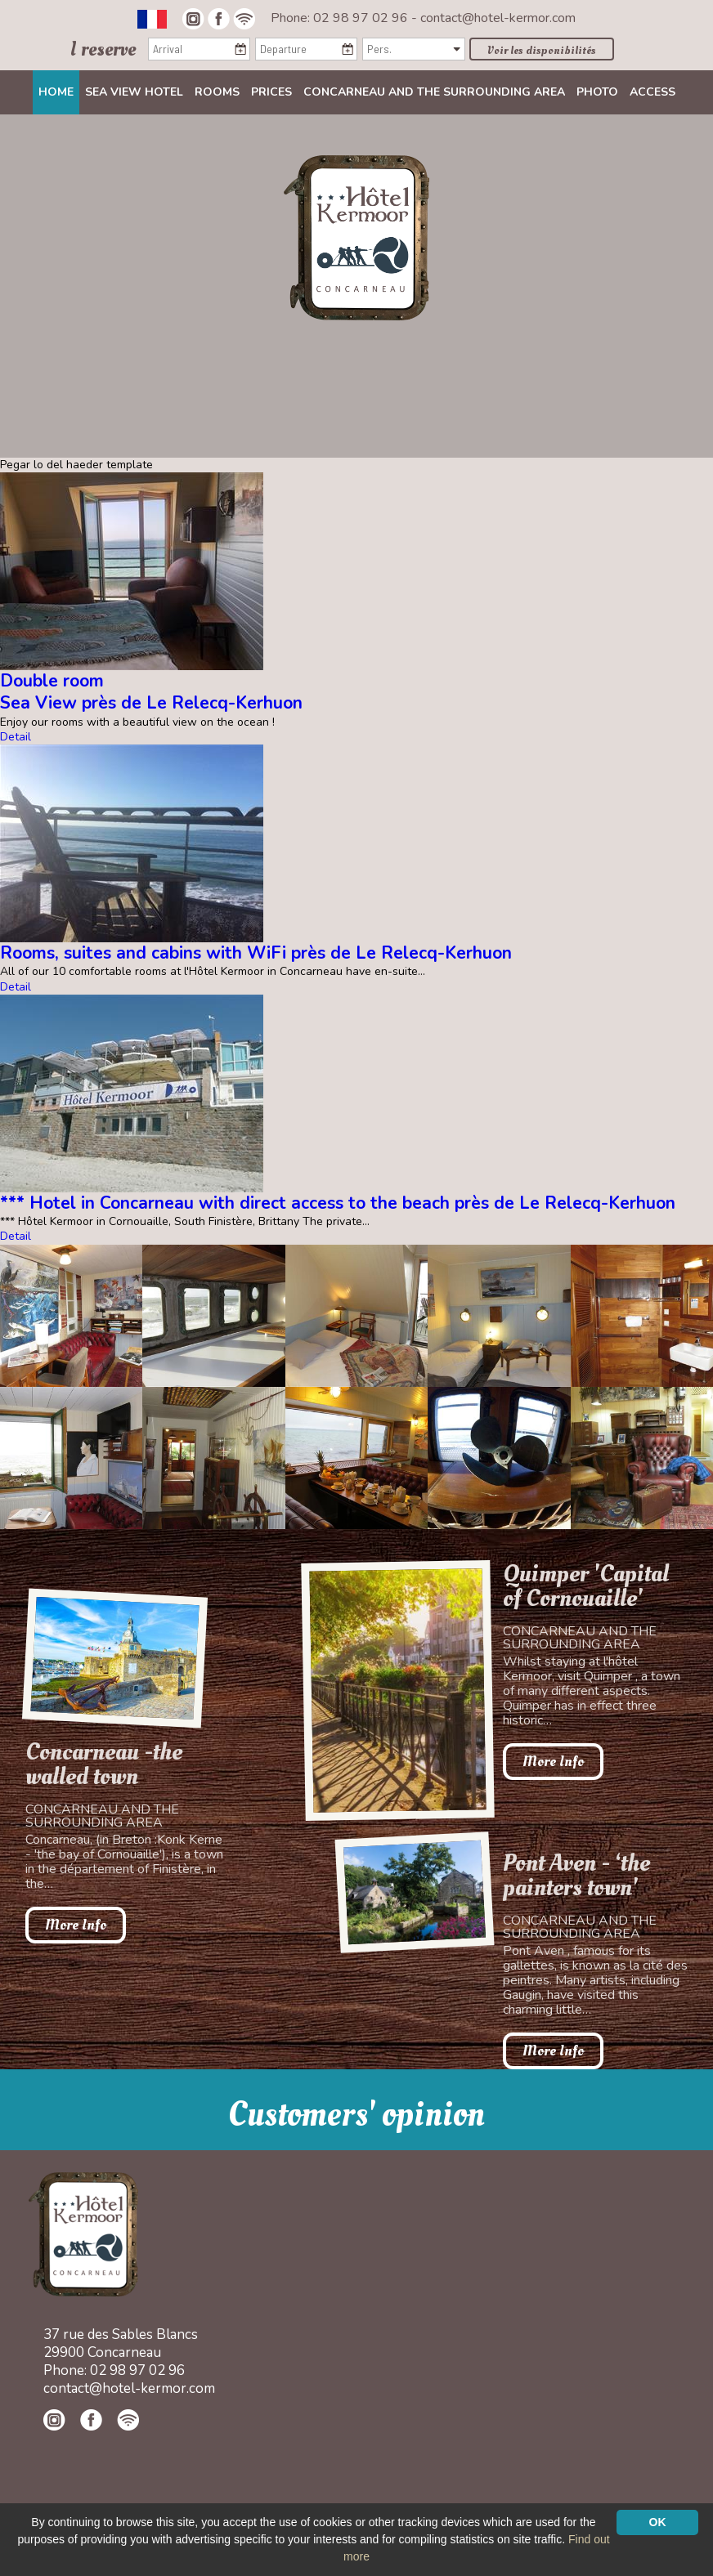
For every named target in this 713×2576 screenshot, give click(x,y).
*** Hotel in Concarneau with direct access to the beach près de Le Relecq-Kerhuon (337, 1203)
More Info (75, 1925)
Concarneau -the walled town (103, 1764)
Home (56, 92)
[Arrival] (199, 49)
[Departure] (306, 49)
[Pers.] (413, 49)
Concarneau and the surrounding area (434, 92)
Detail (15, 737)
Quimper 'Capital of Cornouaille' (586, 1586)
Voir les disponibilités (541, 50)
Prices (271, 92)
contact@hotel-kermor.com (498, 18)
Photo (597, 92)
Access (652, 92)
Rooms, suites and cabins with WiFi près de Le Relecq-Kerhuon (256, 952)
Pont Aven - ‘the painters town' (576, 1875)
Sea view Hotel (134, 92)
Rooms (217, 92)
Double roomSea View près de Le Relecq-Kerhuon (151, 691)
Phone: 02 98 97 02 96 (341, 18)
